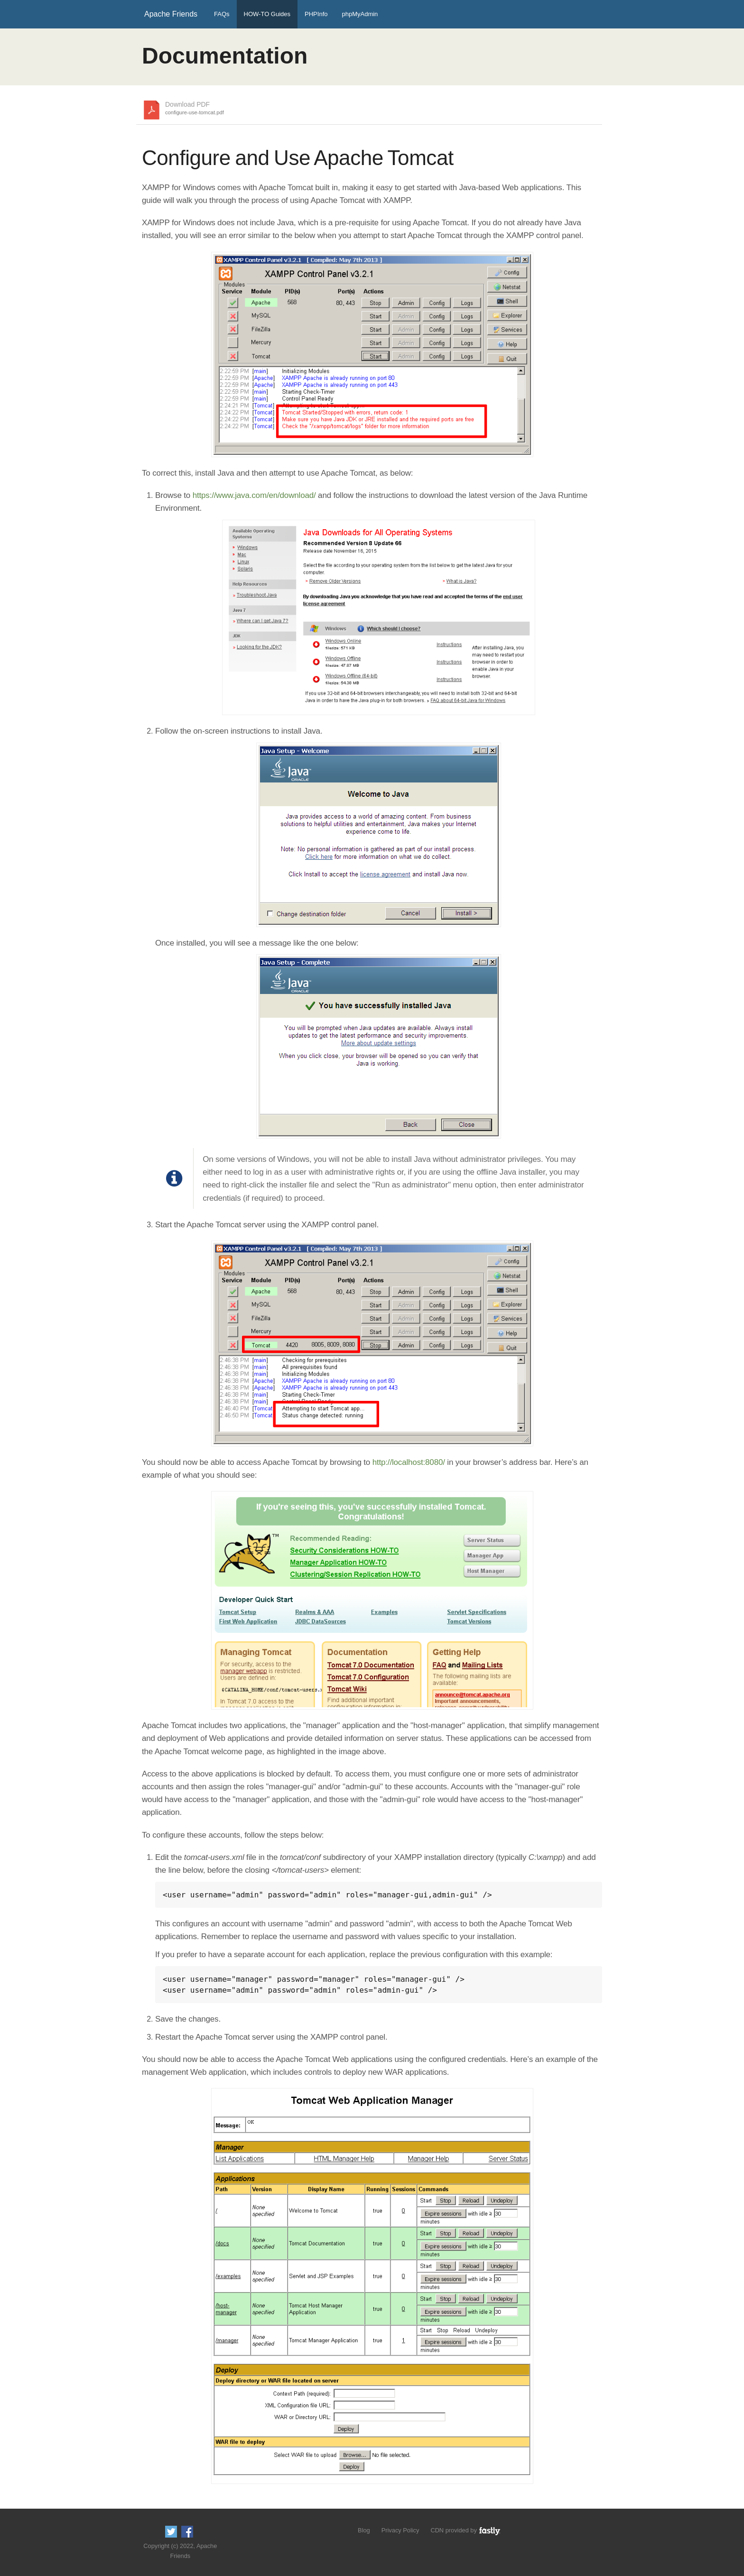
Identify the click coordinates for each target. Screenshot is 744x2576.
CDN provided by (465, 2530)
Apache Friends (170, 14)
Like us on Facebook (187, 2532)
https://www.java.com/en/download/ (254, 495)
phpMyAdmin (360, 14)
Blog (364, 2530)
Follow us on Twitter (171, 2532)
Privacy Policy (400, 2530)
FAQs (222, 14)
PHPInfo (316, 14)
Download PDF (194, 109)
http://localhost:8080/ (408, 1462)
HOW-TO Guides (267, 14)
